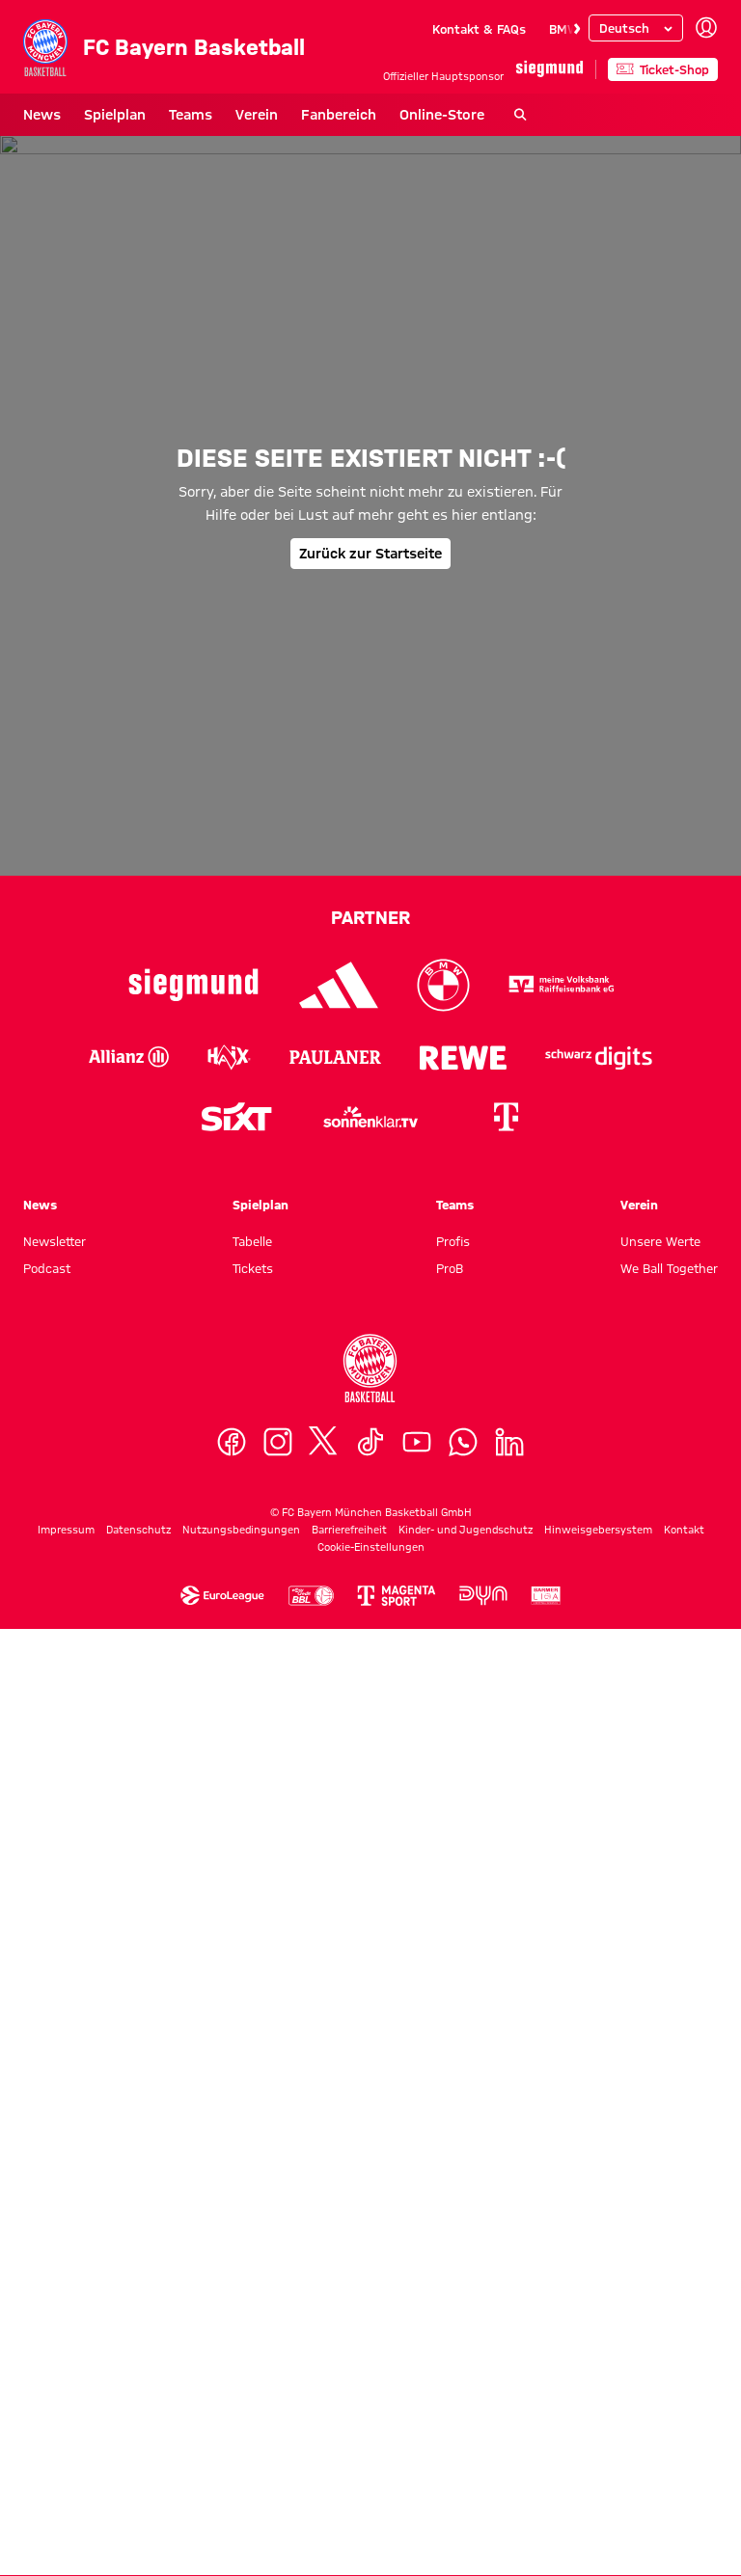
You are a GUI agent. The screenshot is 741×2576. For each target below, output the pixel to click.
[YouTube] (416, 2388)
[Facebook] (231, 2388)
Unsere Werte (660, 2188)
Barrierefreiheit (349, 2476)
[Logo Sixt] (235, 2063)
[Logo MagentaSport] (396, 2543)
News (42, 114)
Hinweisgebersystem (598, 2476)
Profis (453, 2188)
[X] (324, 2388)
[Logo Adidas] (339, 1932)
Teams (190, 114)
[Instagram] (277, 2388)
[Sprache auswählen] (636, 27)
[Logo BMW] (443, 1932)
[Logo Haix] (229, 2004)
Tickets (253, 2215)
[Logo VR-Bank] (561, 1932)
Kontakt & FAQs (479, 29)
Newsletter (54, 2188)
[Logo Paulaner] (335, 2004)
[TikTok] (370, 2388)
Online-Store (441, 114)
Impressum (66, 2476)
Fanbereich (338, 114)
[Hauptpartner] (549, 69)
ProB (449, 2215)
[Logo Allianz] (129, 2004)
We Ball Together (669, 2215)
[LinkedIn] (509, 2388)
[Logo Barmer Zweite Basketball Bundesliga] (546, 2543)
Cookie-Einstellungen (371, 2494)
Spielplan (115, 114)
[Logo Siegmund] (193, 1932)
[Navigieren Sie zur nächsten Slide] (577, 29)
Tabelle (252, 2188)
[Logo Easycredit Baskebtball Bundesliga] (311, 2543)
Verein (256, 114)
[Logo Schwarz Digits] (598, 2004)
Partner (370, 1864)
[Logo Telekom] (505, 2063)
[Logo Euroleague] (222, 2543)
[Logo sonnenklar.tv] (370, 2063)
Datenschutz (138, 2476)
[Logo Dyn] (483, 2543)
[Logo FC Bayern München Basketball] (370, 2315)
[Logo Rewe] (464, 2004)
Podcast (46, 2215)
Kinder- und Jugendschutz (465, 2476)
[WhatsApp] (463, 2388)
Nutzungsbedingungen (241, 2476)
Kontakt (684, 2476)
